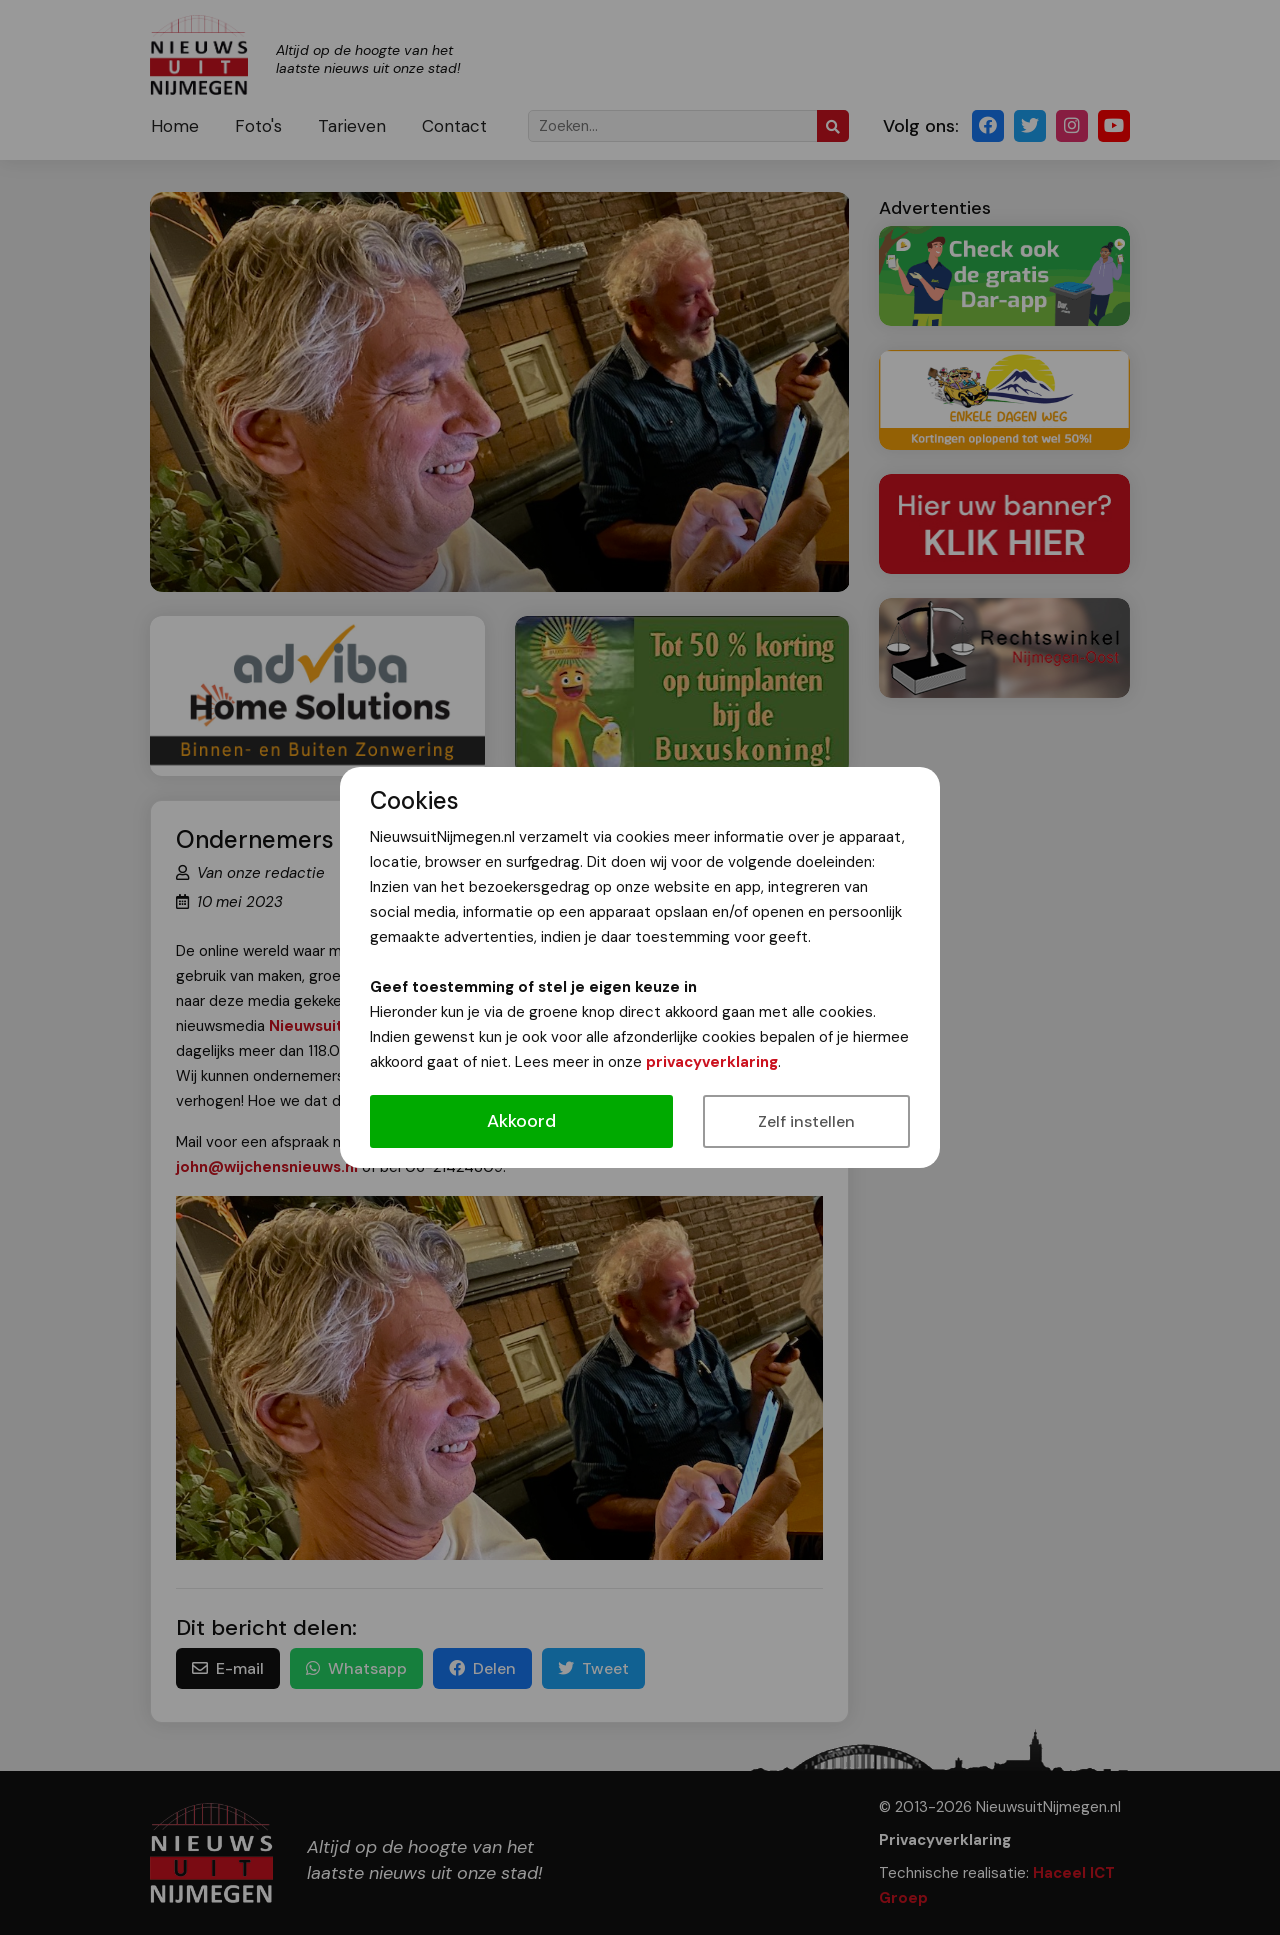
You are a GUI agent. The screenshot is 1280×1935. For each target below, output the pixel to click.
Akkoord (521, 1121)
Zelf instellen (806, 1121)
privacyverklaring (712, 1062)
